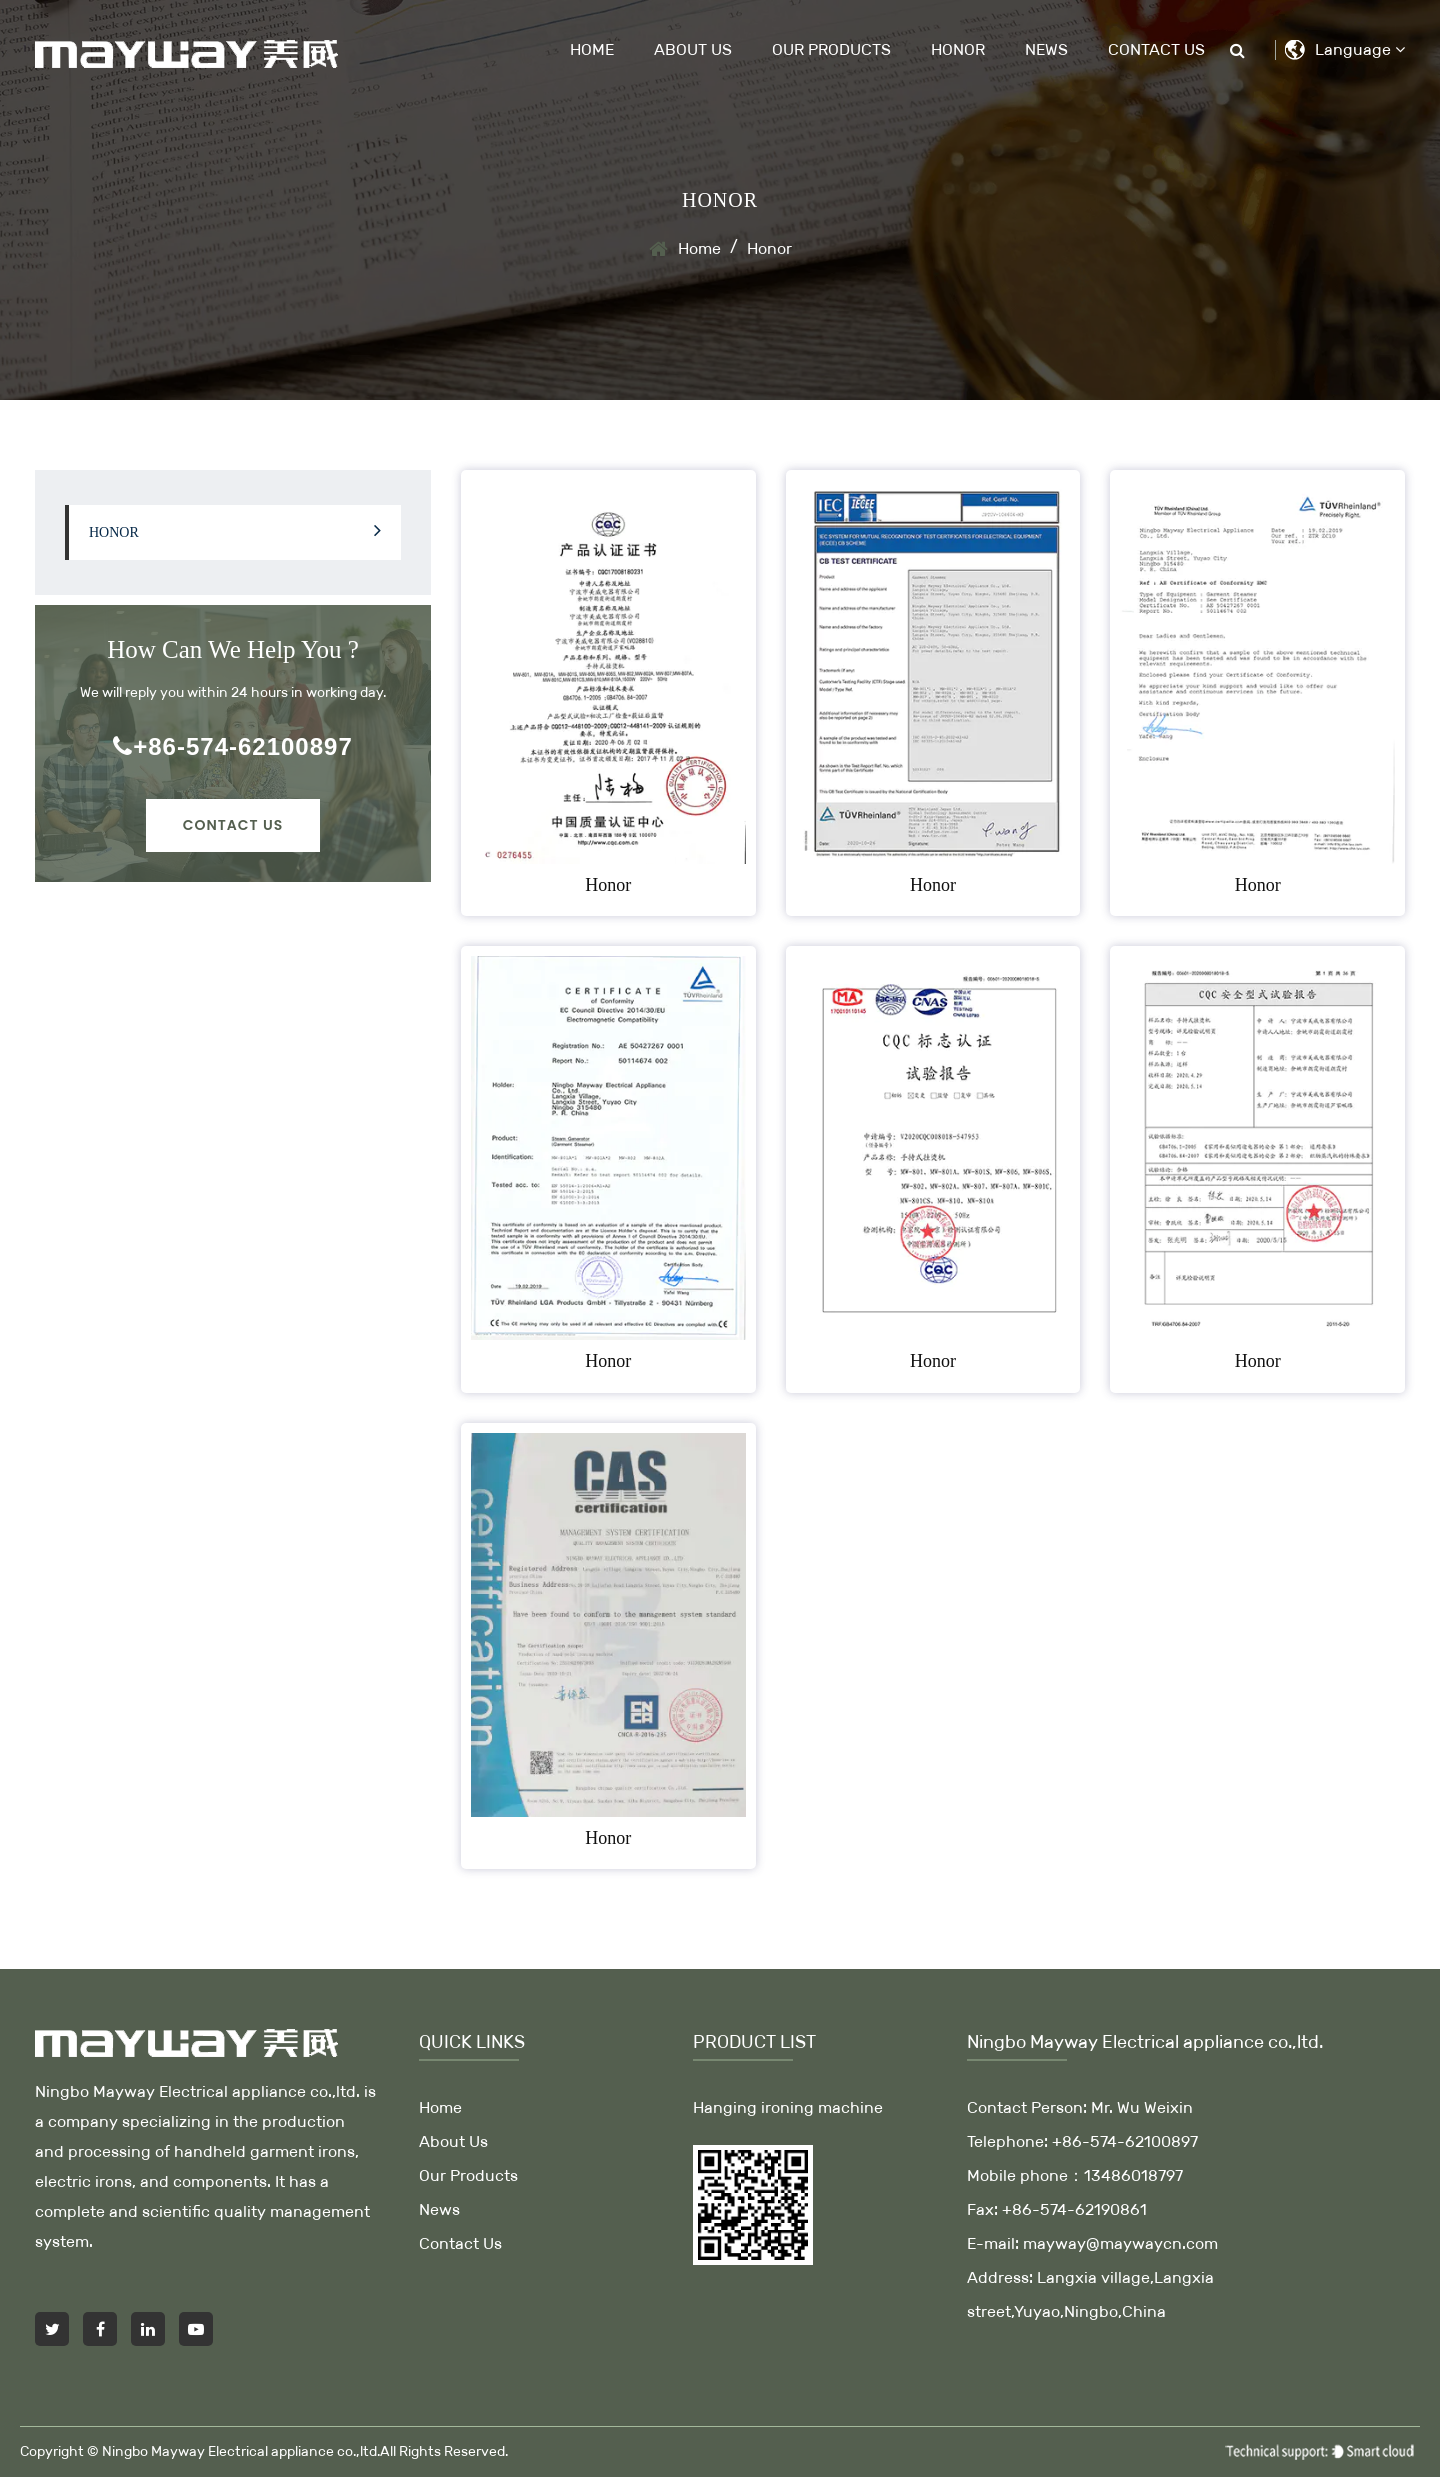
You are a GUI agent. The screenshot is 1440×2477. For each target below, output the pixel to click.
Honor (958, 49)
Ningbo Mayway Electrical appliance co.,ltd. (241, 2451)
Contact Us (1156, 49)
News (1046, 49)
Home (592, 49)
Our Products (831, 49)
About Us (693, 49)
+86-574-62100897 (233, 746)
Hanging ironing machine (788, 2107)
